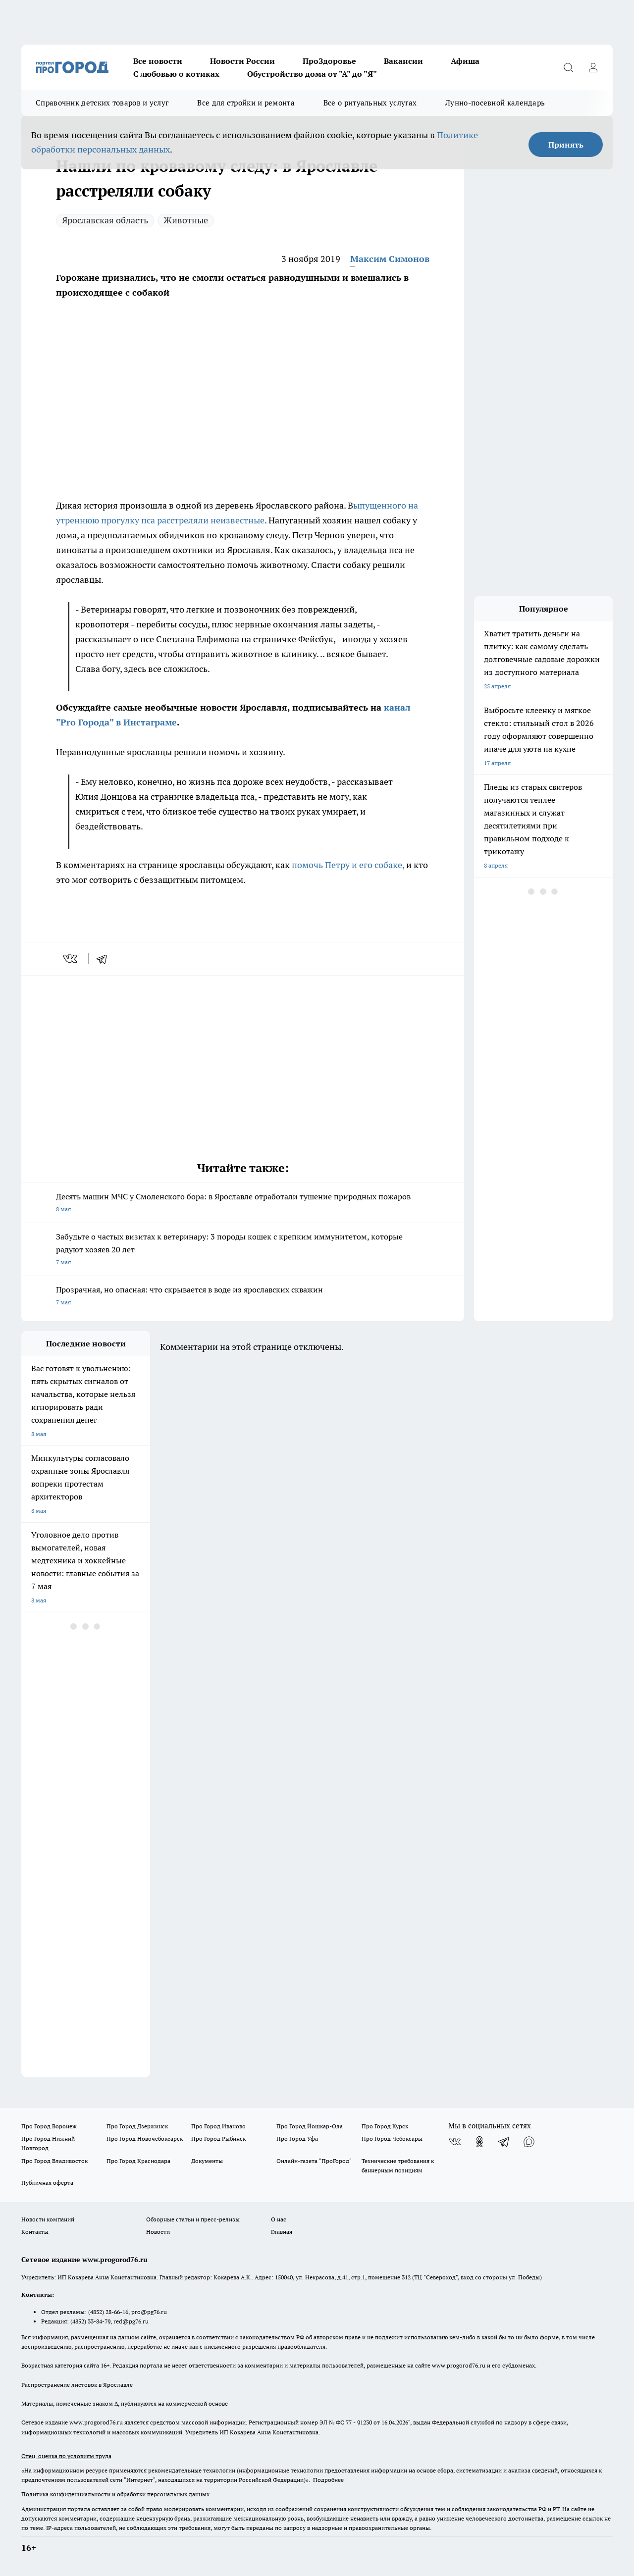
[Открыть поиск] (568, 67)
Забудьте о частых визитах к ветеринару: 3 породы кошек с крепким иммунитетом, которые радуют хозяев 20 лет (242, 1250)
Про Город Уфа (297, 2138)
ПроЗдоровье (329, 61)
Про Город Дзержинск (137, 2126)
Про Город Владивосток (54, 2160)
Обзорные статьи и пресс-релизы (193, 2219)
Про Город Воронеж (49, 2126)
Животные (185, 220)
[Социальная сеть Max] (529, 2142)
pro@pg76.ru (149, 2312)
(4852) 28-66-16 (108, 2312)
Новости (158, 2231)
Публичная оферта (47, 2182)
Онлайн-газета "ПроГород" (314, 2160)
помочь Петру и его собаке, (348, 865)
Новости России (242, 61)
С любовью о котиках (176, 74)
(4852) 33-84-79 (90, 2321)
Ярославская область (105, 220)
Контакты (35, 2231)
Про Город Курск (385, 2126)
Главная (281, 2231)
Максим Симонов (389, 258)
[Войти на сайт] (593, 67)
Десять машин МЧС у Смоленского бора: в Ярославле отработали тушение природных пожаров (242, 1203)
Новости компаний (47, 2219)
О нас (278, 2219)
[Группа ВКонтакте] (454, 2142)
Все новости (157, 61)
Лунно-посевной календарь (495, 102)
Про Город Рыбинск (218, 2138)
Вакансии (403, 61)
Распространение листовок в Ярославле (77, 2384)
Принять (565, 145)
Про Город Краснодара (138, 2160)
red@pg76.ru (131, 2321)
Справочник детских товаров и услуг (102, 102)
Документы (207, 2160)
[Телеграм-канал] (504, 2142)
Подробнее (328, 2479)
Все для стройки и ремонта (246, 102)
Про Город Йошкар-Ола (309, 2126)
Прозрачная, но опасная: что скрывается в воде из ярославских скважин (242, 1297)
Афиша (465, 61)
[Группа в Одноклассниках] (479, 2142)
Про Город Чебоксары (392, 2138)
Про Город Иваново (218, 2126)
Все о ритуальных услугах (370, 102)
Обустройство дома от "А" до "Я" (312, 74)
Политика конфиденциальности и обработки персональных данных (115, 2494)
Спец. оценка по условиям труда (66, 2456)
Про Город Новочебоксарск (144, 2138)
